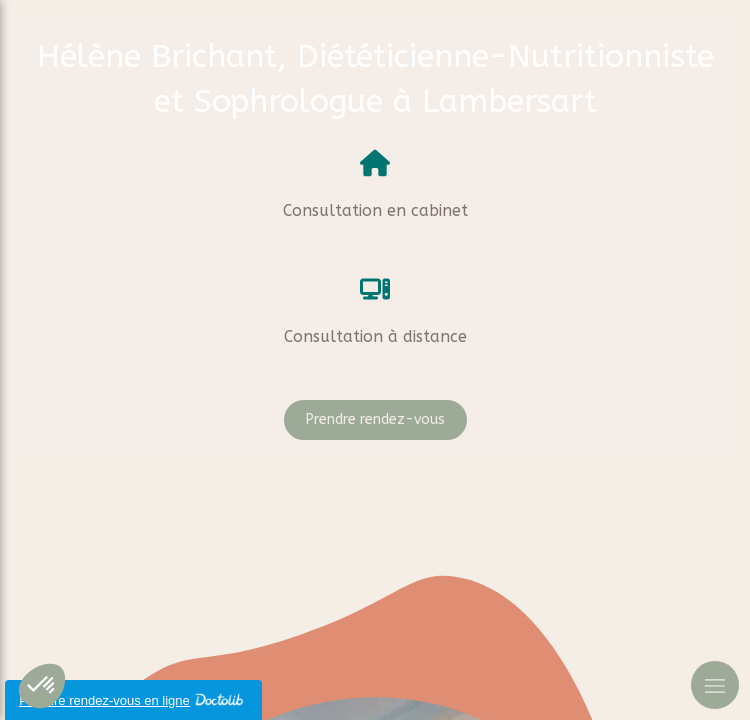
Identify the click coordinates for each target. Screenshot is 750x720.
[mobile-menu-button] (715, 685)
